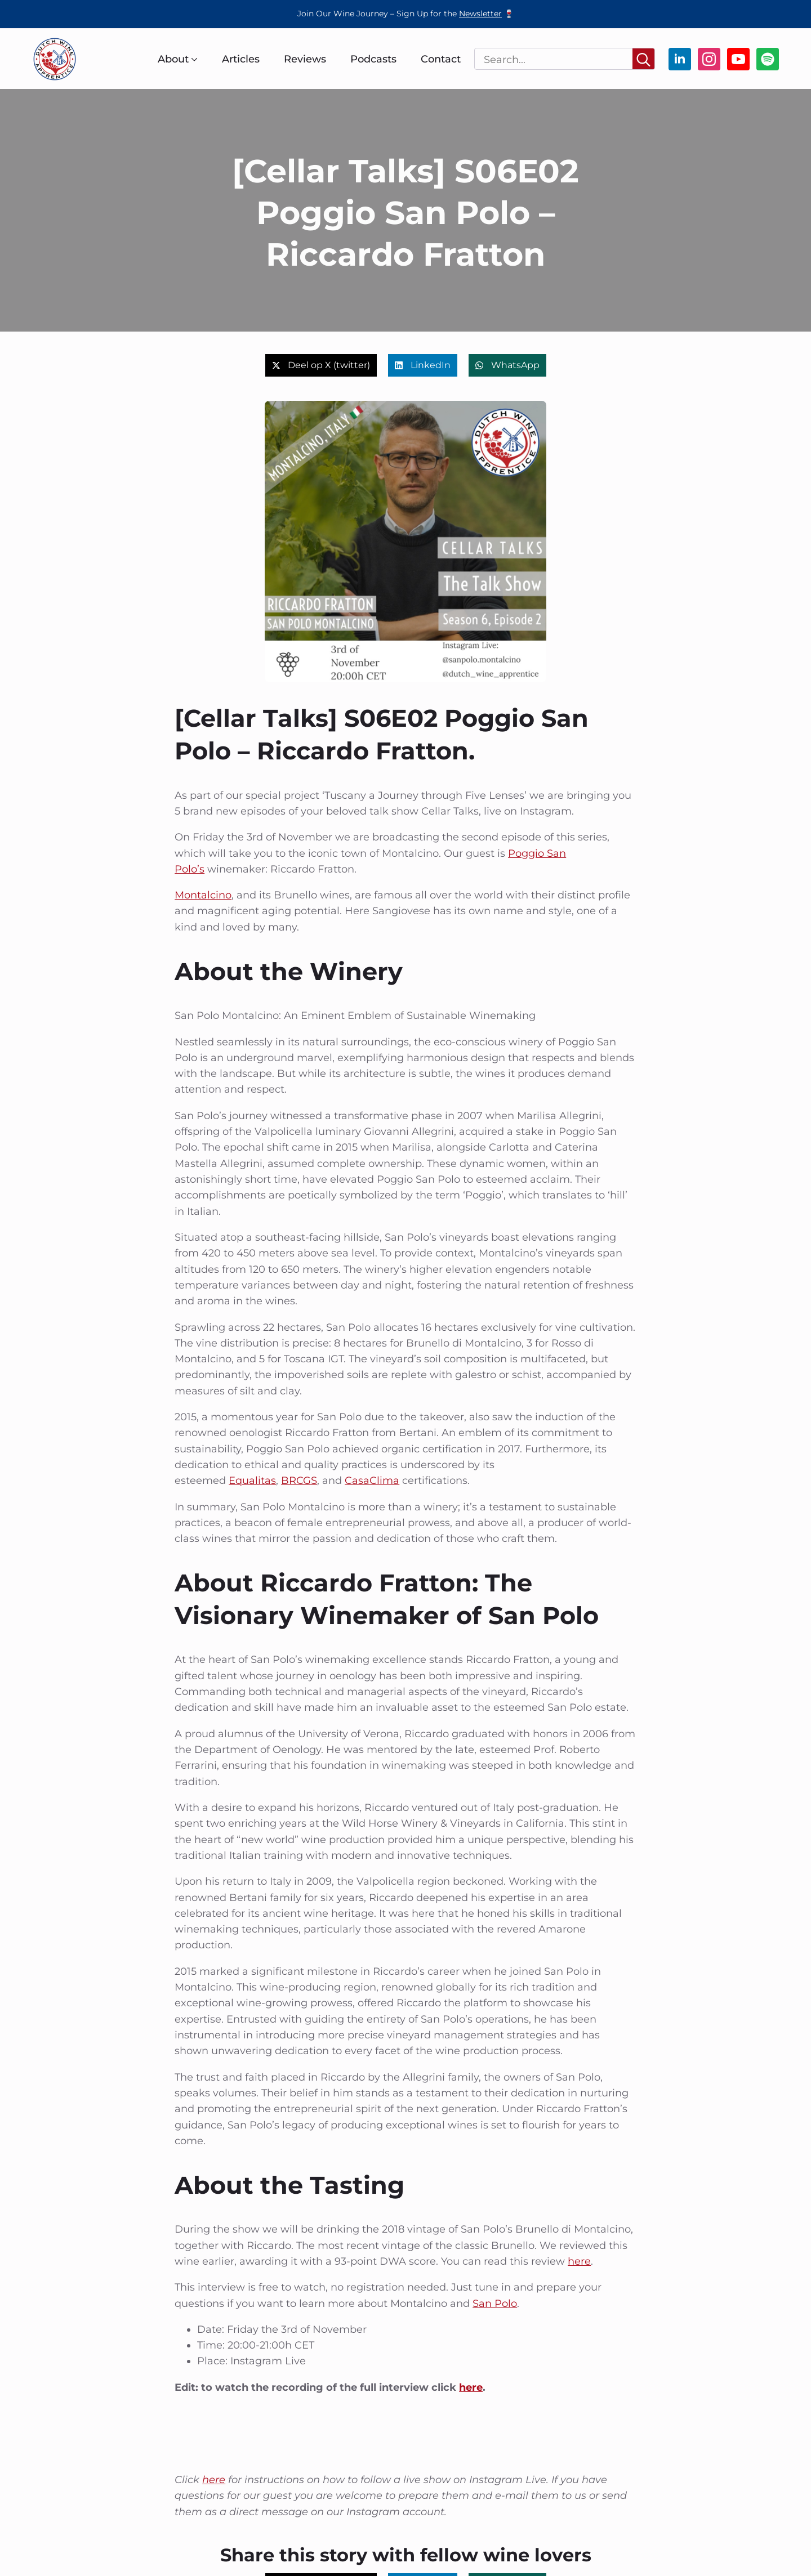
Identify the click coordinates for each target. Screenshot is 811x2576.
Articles (241, 59)
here (579, 2261)
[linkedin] (680, 59)
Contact (441, 59)
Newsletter (480, 13)
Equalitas (252, 1480)
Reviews (305, 59)
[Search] (643, 59)
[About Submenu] (193, 59)
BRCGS (299, 1480)
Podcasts (373, 59)
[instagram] (709, 59)
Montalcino (203, 895)
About (173, 59)
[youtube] (738, 59)
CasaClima (372, 1480)
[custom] (767, 59)
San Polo (495, 2303)
